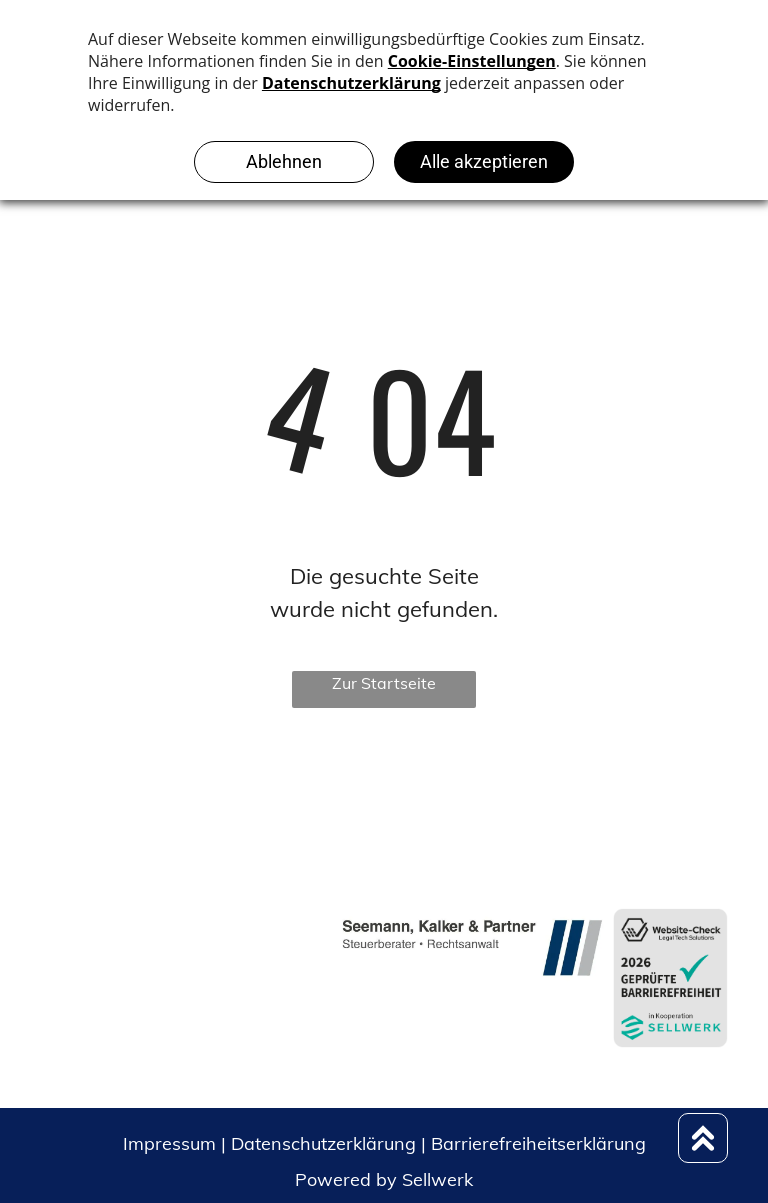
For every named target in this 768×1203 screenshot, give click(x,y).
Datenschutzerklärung (323, 1143)
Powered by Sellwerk (384, 1179)
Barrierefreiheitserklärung (538, 1143)
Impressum (169, 1143)
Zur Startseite (384, 683)
